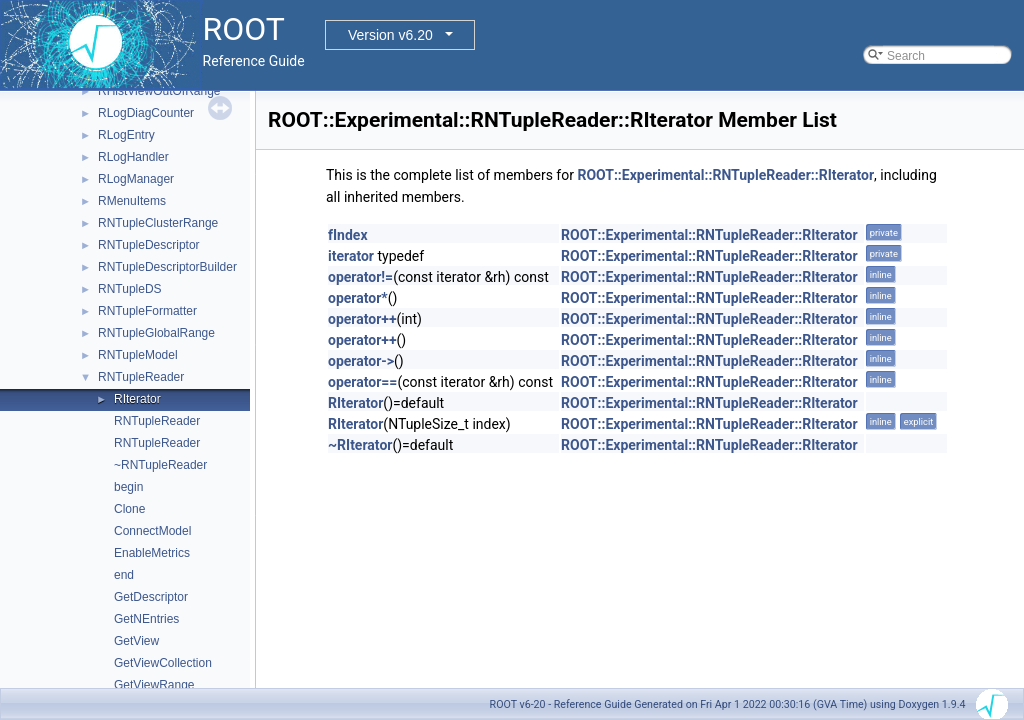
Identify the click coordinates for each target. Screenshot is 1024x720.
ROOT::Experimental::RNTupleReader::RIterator (725, 175)
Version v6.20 (390, 35)
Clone (129, 509)
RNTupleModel (138, 355)
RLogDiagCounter (146, 113)
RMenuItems (132, 201)
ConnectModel (152, 531)
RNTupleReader (141, 377)
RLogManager (136, 179)
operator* (358, 298)
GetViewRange (154, 685)
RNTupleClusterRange (158, 223)
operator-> (361, 361)
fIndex (348, 235)
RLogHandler (133, 157)
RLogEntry (126, 135)
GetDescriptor (151, 597)
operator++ (362, 319)
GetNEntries (146, 619)
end (124, 575)
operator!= (360, 277)
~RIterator (360, 445)
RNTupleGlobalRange (156, 333)
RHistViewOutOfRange (159, 91)
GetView (136, 641)
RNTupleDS (130, 289)
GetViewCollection (163, 663)
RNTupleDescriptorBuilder (167, 267)
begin (128, 487)
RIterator (137, 399)
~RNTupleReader (160, 465)
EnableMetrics (152, 553)
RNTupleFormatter (147, 311)
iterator (351, 256)
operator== (362, 382)
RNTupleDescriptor (149, 245)
